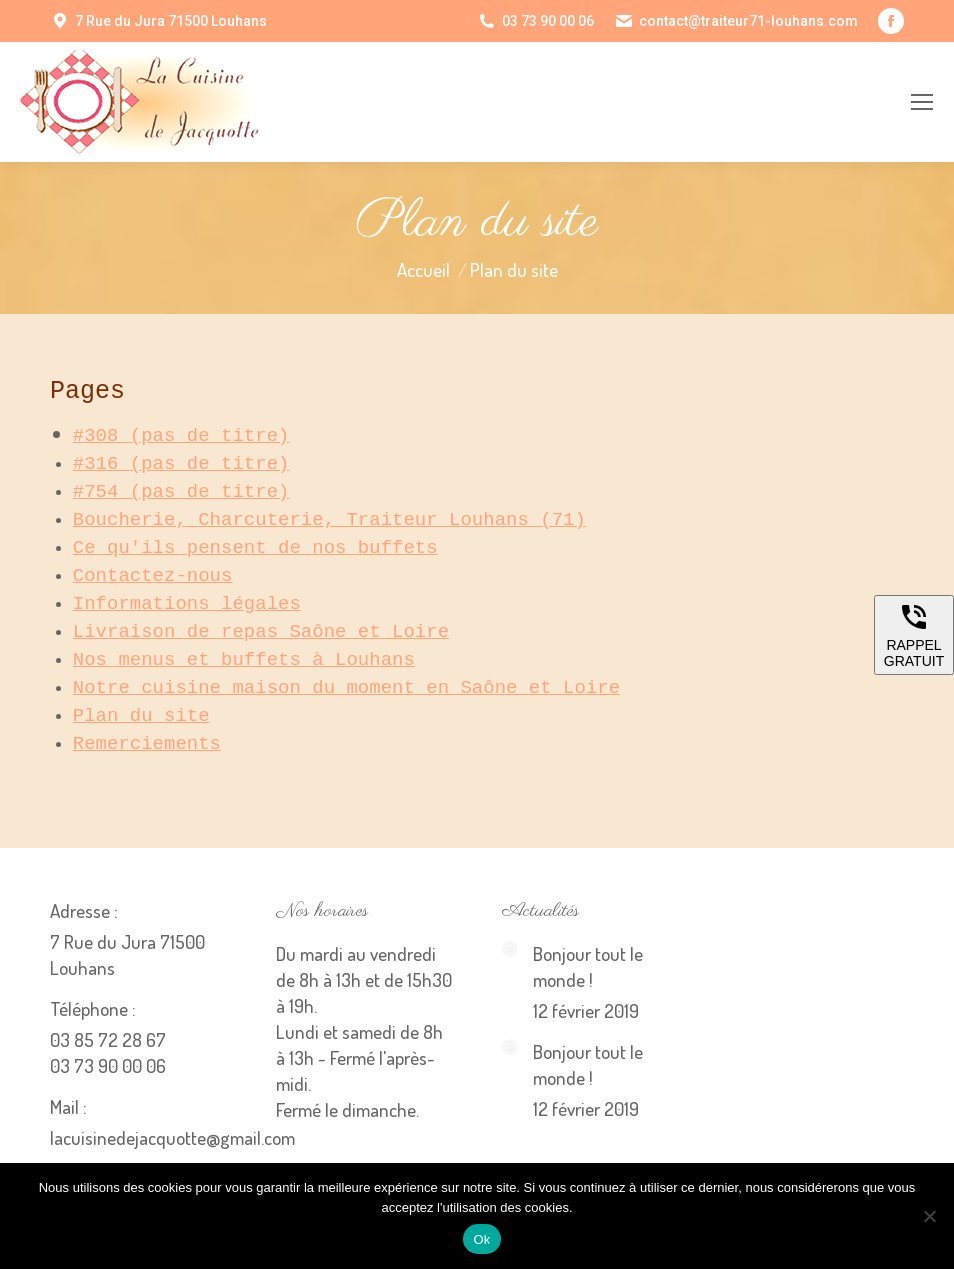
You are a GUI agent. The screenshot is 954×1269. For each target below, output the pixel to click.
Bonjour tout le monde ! (588, 966)
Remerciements (147, 744)
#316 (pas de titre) (181, 464)
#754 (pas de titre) (181, 492)
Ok (481, 1239)
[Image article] (510, 949)
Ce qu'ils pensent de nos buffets (255, 548)
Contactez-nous (153, 576)
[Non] (929, 1216)
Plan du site (141, 716)
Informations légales (187, 604)
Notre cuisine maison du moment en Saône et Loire (346, 688)
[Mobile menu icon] (922, 102)
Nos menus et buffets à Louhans (244, 660)
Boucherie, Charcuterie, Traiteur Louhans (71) (329, 520)
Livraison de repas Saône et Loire (261, 632)
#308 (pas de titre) (181, 436)
